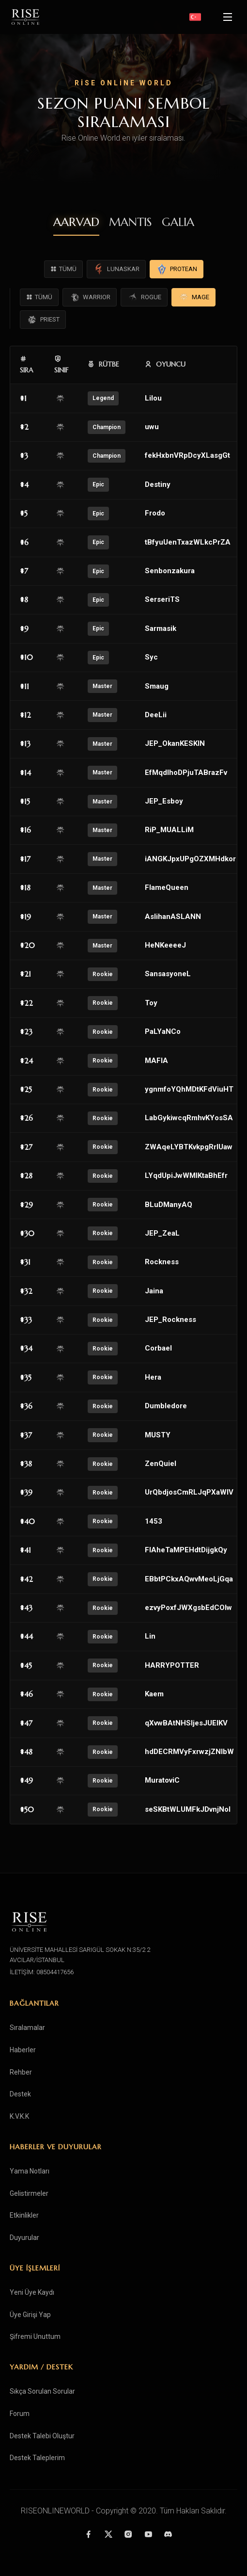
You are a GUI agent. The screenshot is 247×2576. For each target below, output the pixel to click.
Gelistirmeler (29, 2193)
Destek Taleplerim (37, 2458)
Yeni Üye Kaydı (32, 2292)
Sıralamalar (27, 2027)
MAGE (193, 297)
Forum (20, 2413)
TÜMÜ (63, 269)
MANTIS (130, 222)
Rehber (21, 2072)
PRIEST (43, 319)
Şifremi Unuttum (35, 2336)
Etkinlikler (24, 2215)
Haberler (23, 2050)
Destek (20, 2094)
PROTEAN (176, 269)
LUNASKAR (116, 269)
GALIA (178, 222)
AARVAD (76, 222)
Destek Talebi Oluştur (42, 2436)
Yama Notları (29, 2171)
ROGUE (144, 297)
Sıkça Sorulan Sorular (42, 2391)
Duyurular (24, 2237)
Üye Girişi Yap (30, 2314)
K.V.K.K (19, 2116)
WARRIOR (89, 297)
